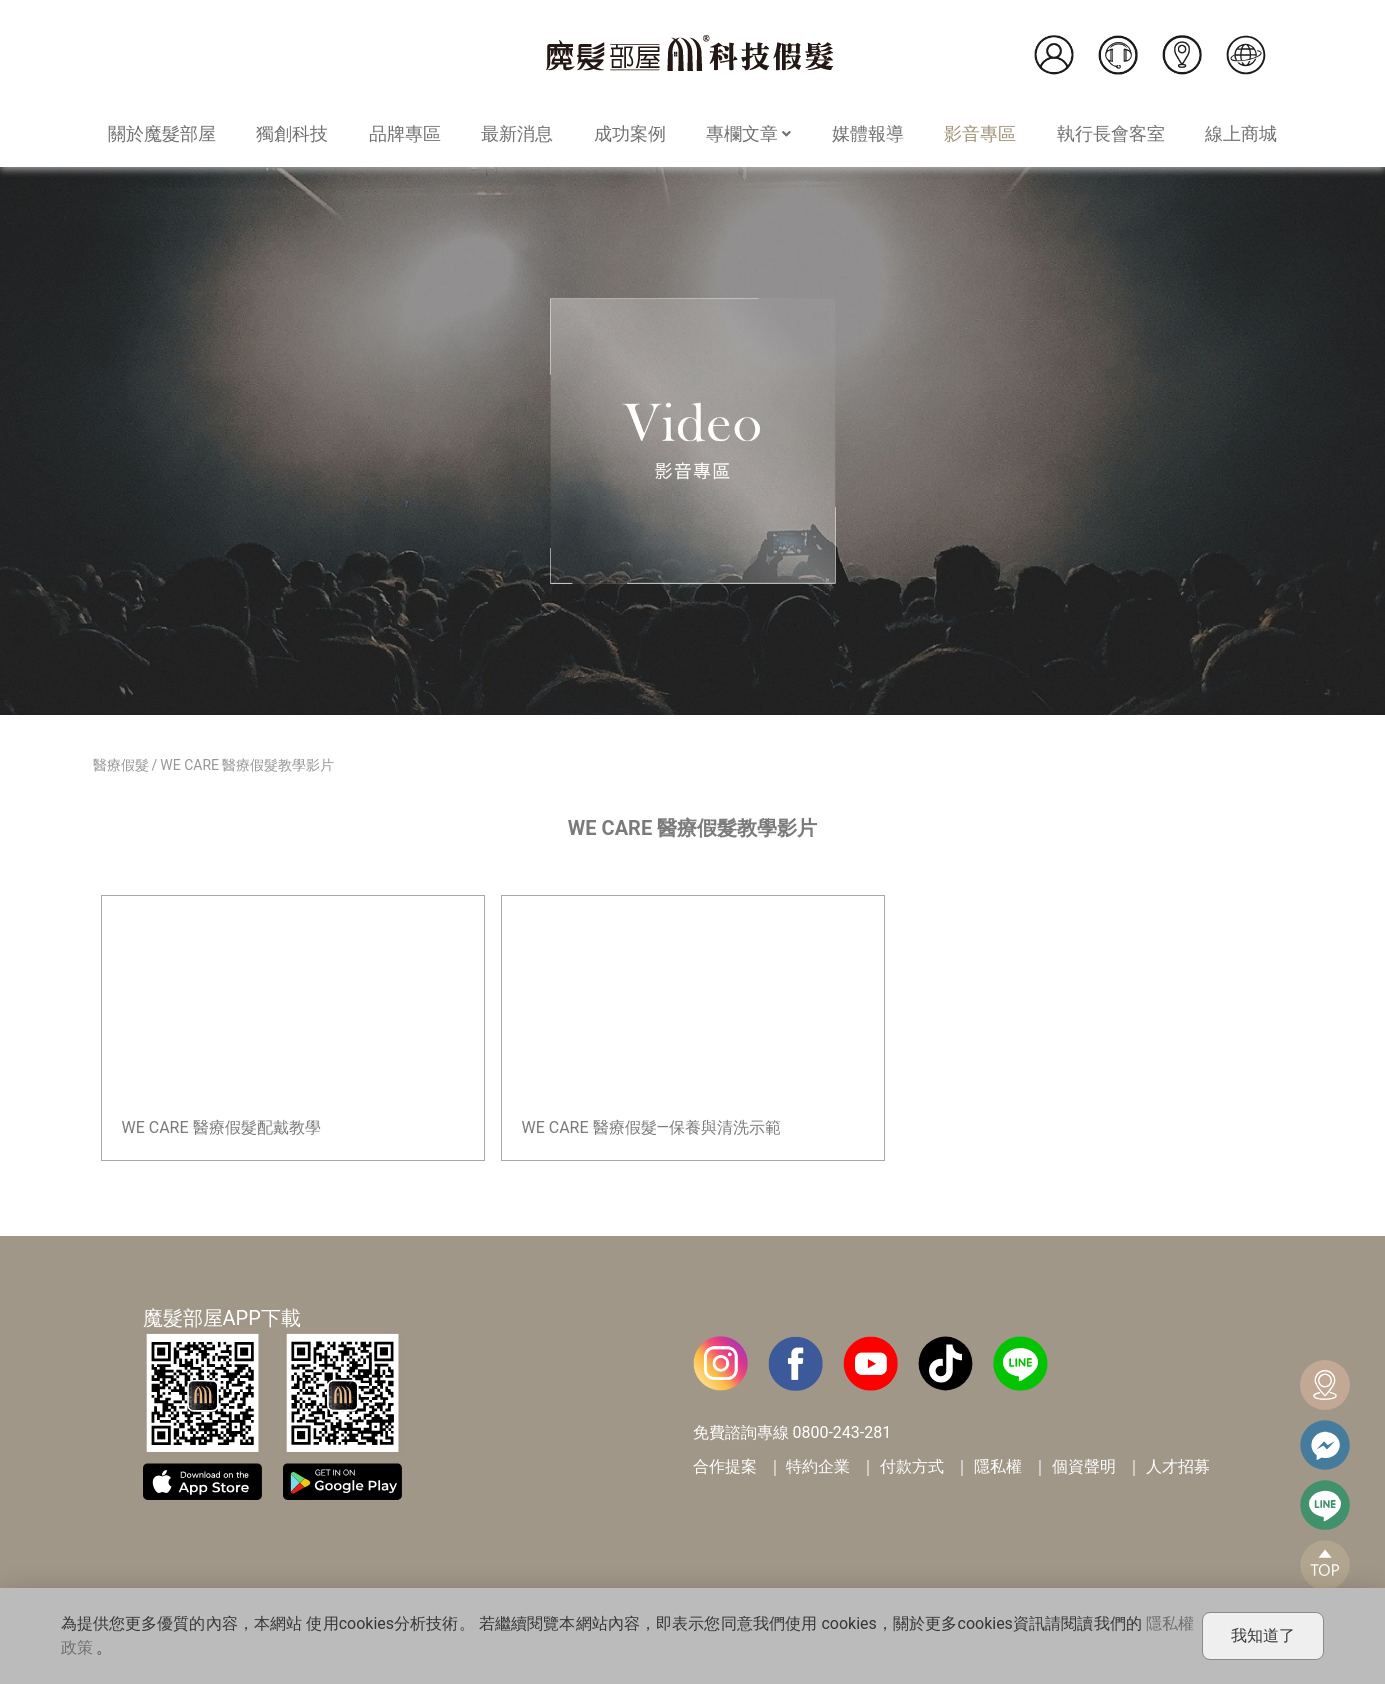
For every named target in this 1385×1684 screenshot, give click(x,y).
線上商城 (1241, 133)
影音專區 (980, 133)
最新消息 (517, 133)
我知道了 (1263, 1635)
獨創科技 (292, 133)
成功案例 (630, 133)
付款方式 (912, 1466)
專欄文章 (748, 133)
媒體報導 (868, 133)
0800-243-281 (841, 1432)
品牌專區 (405, 133)
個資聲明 (1084, 1466)
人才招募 (1178, 1466)
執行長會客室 (1111, 133)
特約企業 (818, 1466)
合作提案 (725, 1466)
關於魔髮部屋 (162, 133)
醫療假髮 (121, 765)
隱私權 (998, 1466)
